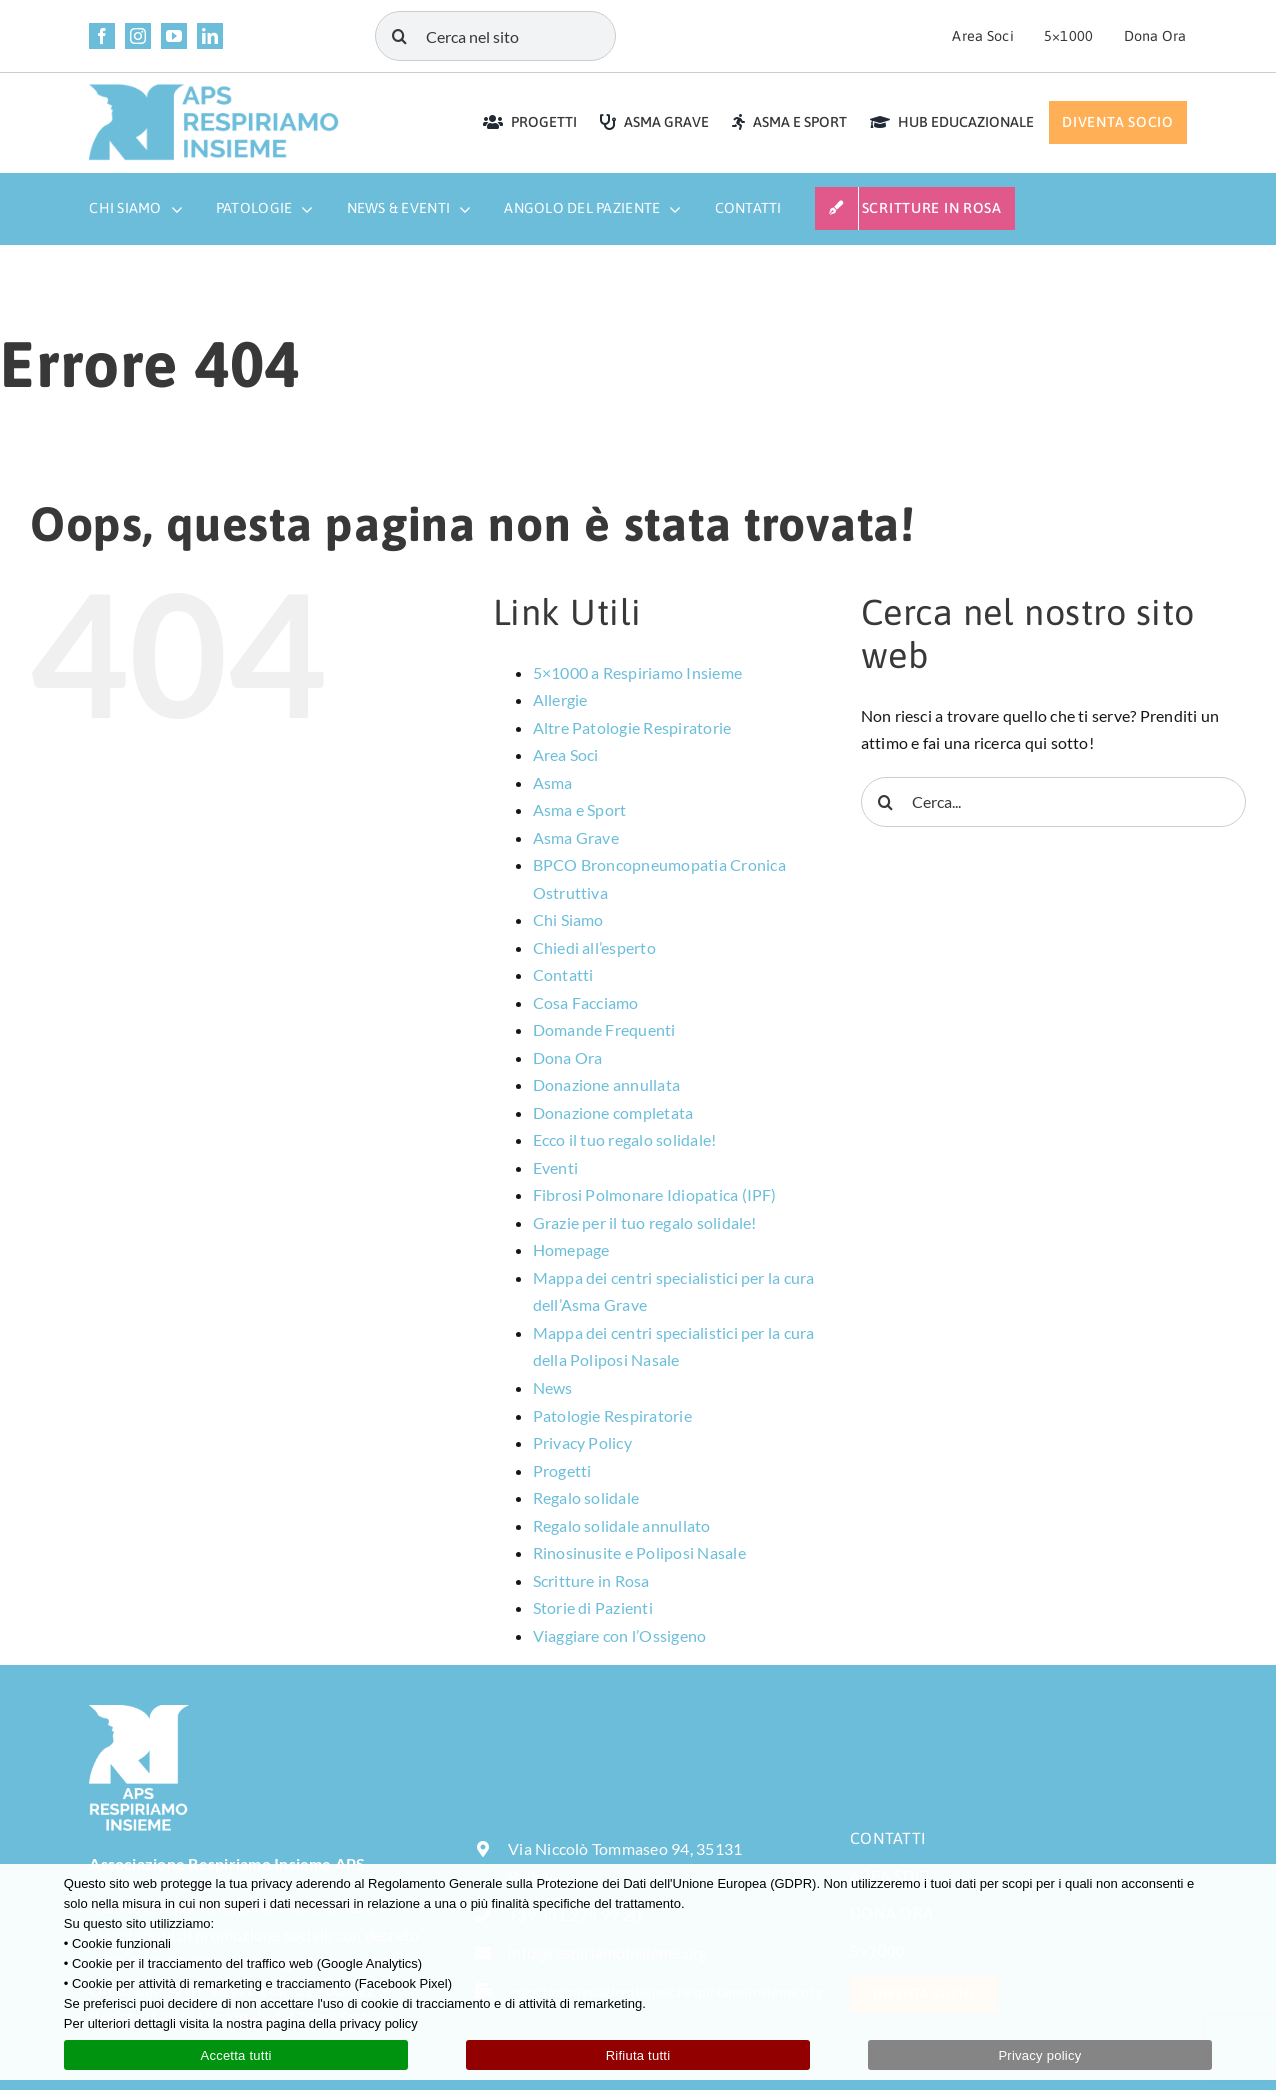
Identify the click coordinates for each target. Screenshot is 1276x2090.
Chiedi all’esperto (594, 947)
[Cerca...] (1053, 802)
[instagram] (138, 36)
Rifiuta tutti (638, 2055)
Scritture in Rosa (591, 1580)
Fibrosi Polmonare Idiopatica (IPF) (655, 1194)
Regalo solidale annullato (622, 1525)
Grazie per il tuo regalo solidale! (645, 1222)
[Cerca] (400, 36)
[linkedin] (210, 36)
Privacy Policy (582, 1442)
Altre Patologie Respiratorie (632, 727)
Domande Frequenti (604, 1029)
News (553, 1387)
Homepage (571, 1249)
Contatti (563, 974)
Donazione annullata (607, 1084)
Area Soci (566, 754)
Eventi (555, 1167)
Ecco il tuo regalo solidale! (625, 1139)
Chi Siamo (568, 919)
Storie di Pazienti (593, 1607)
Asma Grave (576, 837)
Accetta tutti (235, 2055)
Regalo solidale (586, 1497)
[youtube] (174, 36)
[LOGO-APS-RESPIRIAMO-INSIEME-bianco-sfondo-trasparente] (139, 1712)
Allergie (560, 699)
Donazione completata (613, 1112)
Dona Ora (568, 1057)
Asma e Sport (580, 809)
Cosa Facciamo (586, 1002)
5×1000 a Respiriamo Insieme (637, 672)
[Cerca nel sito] (496, 36)
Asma (553, 782)
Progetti (562, 1470)
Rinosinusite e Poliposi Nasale (639, 1552)
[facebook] (102, 36)
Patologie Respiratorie (612, 1415)
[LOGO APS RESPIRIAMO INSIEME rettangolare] (214, 90)
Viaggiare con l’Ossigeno (620, 1635)
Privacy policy (1039, 2055)
